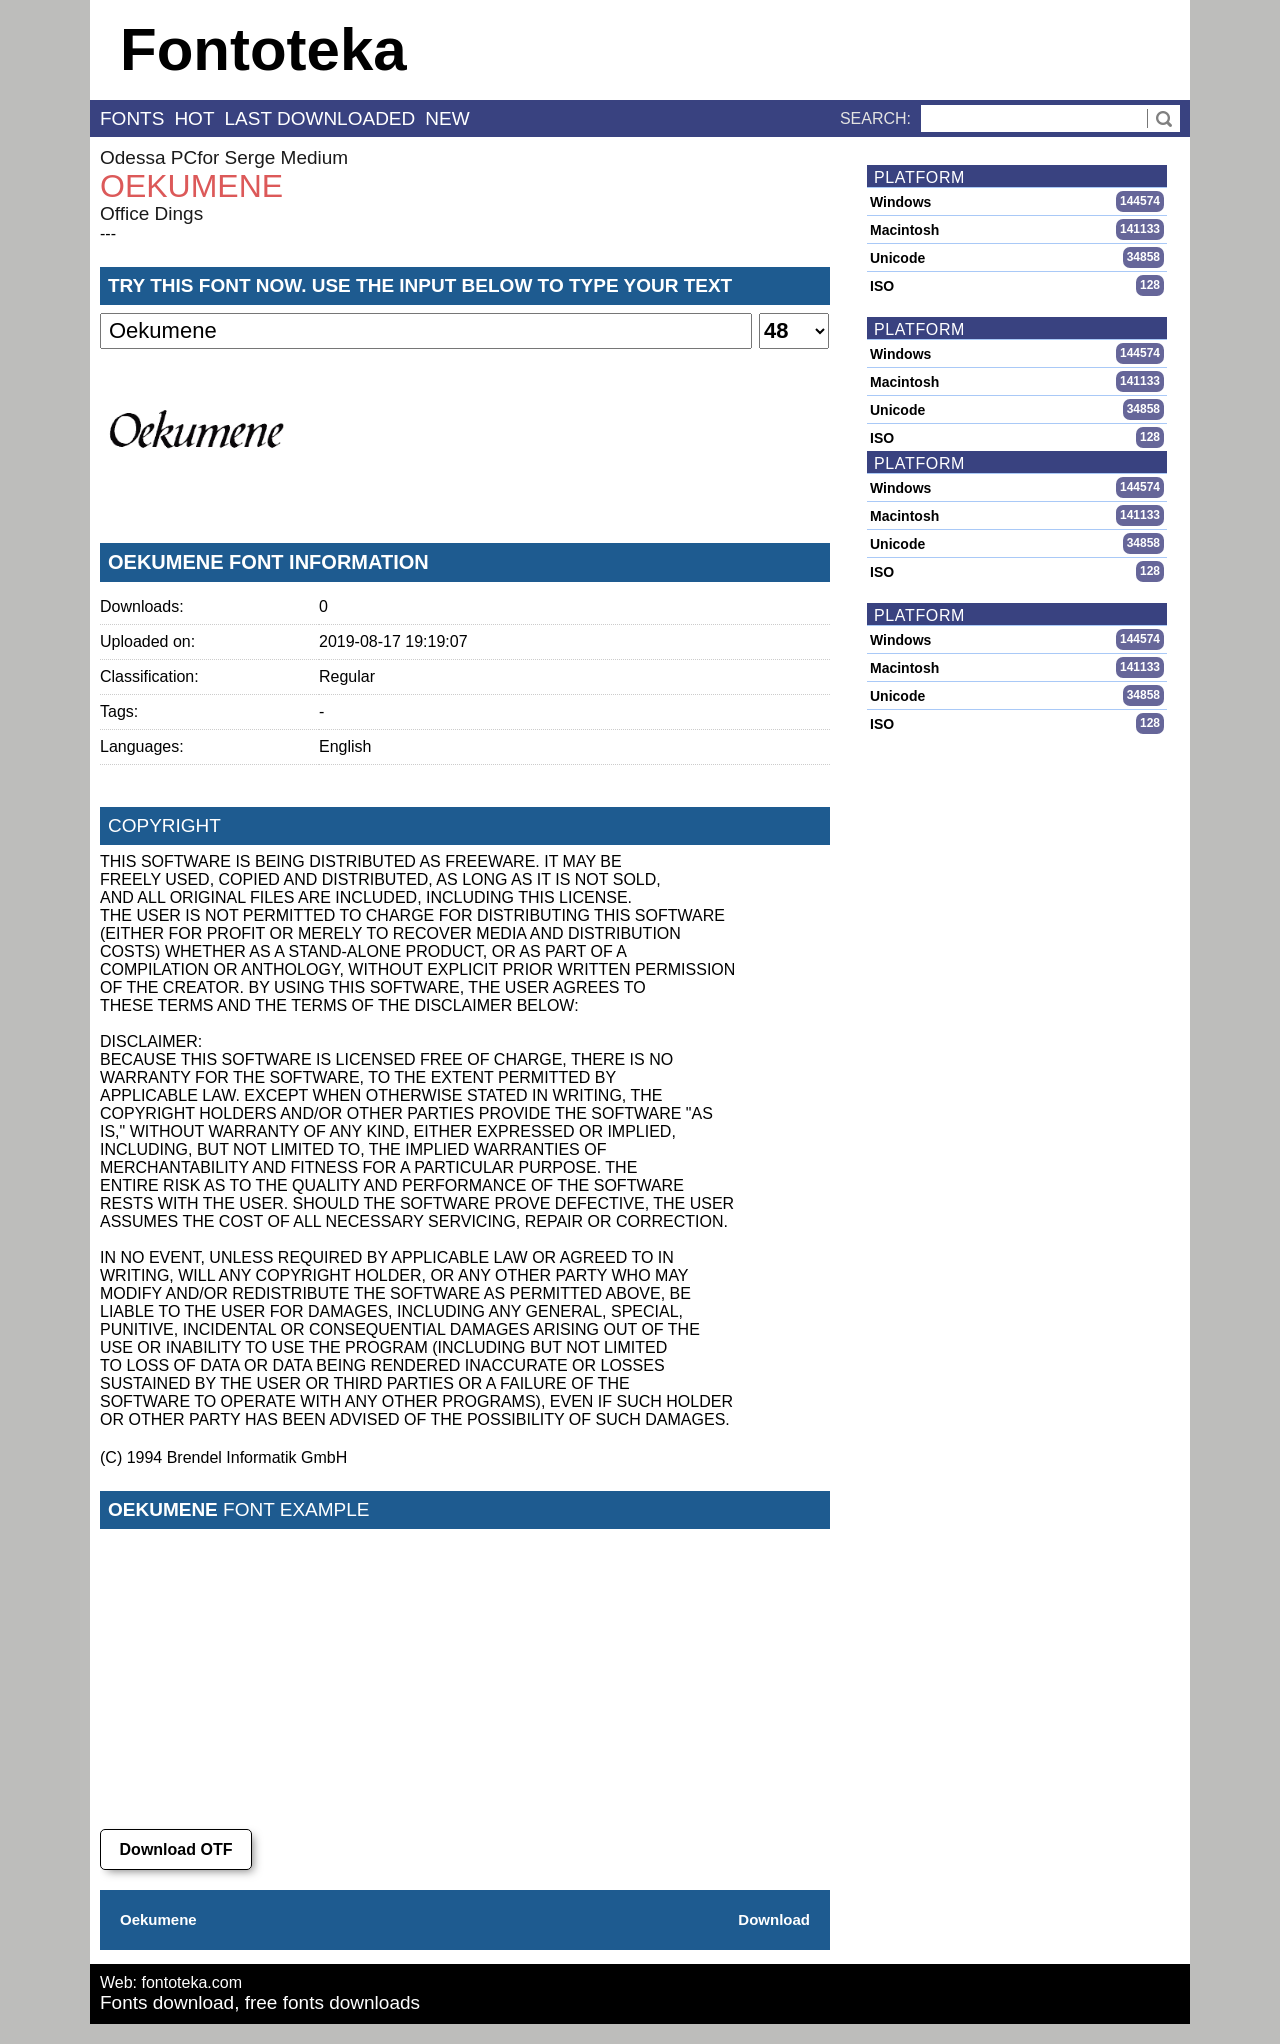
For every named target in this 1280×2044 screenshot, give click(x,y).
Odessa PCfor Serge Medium (224, 157)
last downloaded (320, 118)
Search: (875, 118)
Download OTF (176, 1849)
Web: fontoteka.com (171, 1982)
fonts (132, 118)
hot (194, 118)
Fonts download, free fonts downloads (260, 2002)
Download (774, 1919)
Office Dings (151, 213)
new (447, 118)
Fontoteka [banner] (263, 49)
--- (108, 233)
